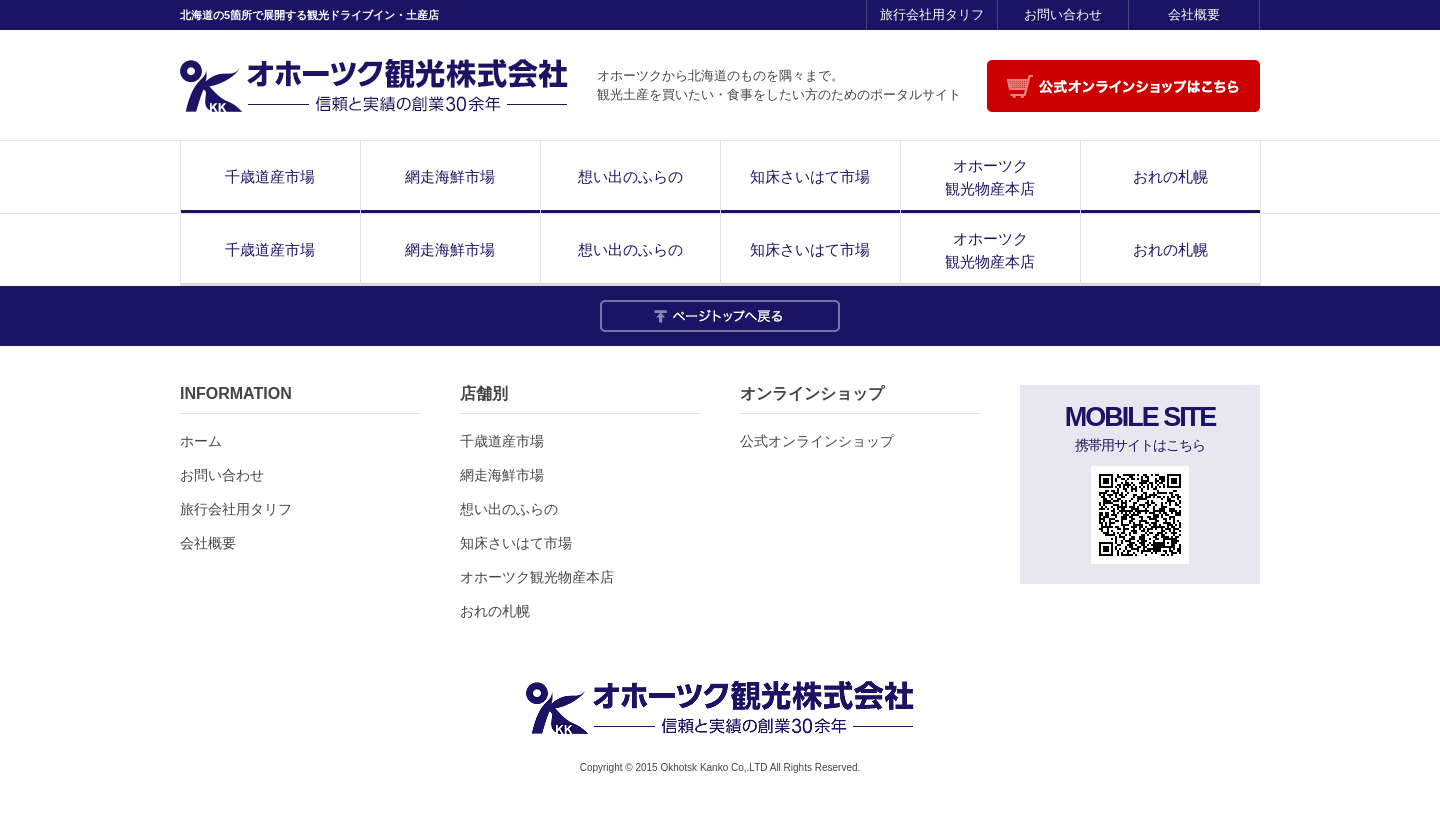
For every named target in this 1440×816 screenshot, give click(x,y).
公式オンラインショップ (817, 441)
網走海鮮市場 (450, 176)
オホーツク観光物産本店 (990, 177)
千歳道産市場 (270, 176)
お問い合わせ (1063, 14)
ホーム (201, 441)
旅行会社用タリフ (932, 14)
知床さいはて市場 (810, 176)
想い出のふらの (630, 176)
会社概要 (1194, 14)
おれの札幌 (1170, 176)
